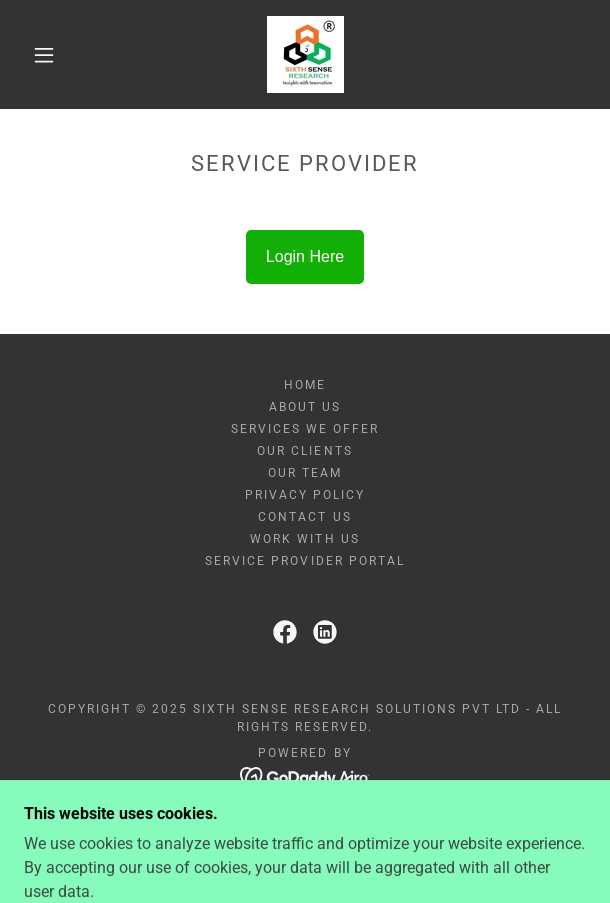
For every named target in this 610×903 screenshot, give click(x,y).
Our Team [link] (305, 473)
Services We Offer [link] (305, 429)
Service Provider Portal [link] (304, 561)
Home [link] (305, 385)
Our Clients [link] (304, 451)
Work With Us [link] (304, 539)
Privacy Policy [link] (305, 495)
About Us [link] (305, 407)
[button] (52, 55)
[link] (305, 54)
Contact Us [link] (304, 517)
